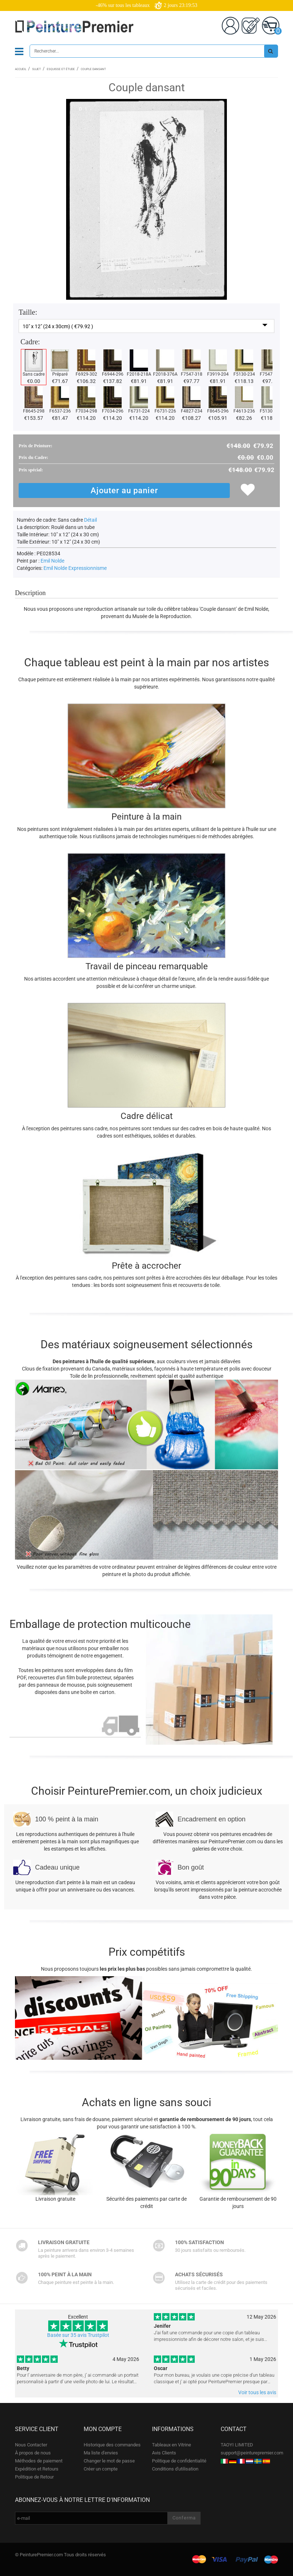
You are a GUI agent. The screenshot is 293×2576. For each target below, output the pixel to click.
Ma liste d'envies (101, 2453)
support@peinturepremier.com (252, 2453)
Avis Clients (164, 2453)
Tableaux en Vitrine (171, 2444)
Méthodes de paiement (38, 2461)
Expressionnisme (87, 568)
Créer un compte (101, 2469)
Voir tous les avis (257, 2392)
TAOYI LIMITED (237, 2444)
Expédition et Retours (36, 2469)
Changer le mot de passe (109, 2461)
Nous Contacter (31, 2444)
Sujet (36, 69)
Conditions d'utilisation (175, 2469)
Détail (90, 520)
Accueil (20, 69)
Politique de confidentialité (179, 2461)
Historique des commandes (112, 2444)
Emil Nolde (52, 561)
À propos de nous (33, 2453)
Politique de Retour (34, 2477)
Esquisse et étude (61, 69)
